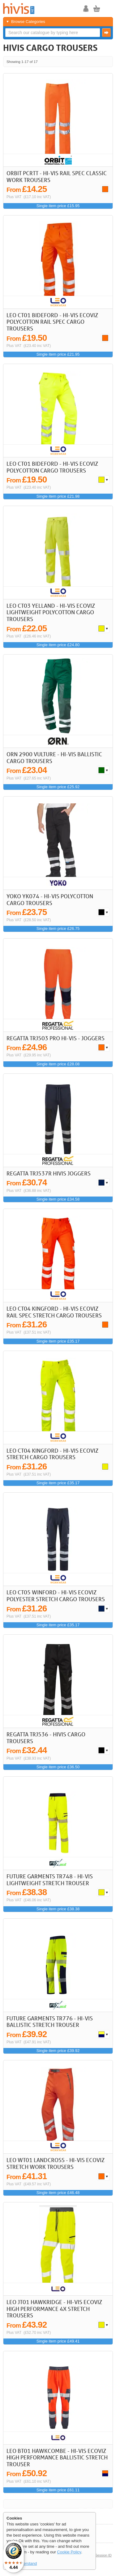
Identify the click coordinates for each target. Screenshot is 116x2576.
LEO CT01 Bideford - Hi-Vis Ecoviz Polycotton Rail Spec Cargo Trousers (52, 322)
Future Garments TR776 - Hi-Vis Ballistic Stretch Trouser (49, 2021)
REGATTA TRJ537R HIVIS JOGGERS (48, 1173)
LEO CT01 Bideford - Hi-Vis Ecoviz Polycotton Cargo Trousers (52, 467)
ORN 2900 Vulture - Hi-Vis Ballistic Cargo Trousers (54, 757)
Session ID (103, 2555)
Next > (97, 61)
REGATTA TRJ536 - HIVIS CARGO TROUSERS (45, 1737)
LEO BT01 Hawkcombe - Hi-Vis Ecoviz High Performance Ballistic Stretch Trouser (57, 2457)
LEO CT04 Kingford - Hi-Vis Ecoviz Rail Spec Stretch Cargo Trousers (54, 1312)
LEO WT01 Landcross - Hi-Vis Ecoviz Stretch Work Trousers (55, 2163)
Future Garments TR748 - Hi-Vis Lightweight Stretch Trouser (49, 1879)
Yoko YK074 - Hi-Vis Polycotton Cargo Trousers (49, 899)
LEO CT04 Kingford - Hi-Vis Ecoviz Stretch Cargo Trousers (52, 1454)
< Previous (89, 61)
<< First (81, 61)
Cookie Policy (69, 2552)
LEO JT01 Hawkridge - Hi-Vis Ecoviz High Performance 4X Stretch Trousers (54, 2308)
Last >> (106, 61)
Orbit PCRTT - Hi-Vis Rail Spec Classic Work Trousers (56, 176)
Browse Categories (28, 21)
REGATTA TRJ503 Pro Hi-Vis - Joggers (55, 1038)
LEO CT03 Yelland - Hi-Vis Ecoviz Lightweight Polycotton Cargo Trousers (50, 612)
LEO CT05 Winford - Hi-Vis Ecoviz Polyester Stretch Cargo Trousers (55, 1595)
